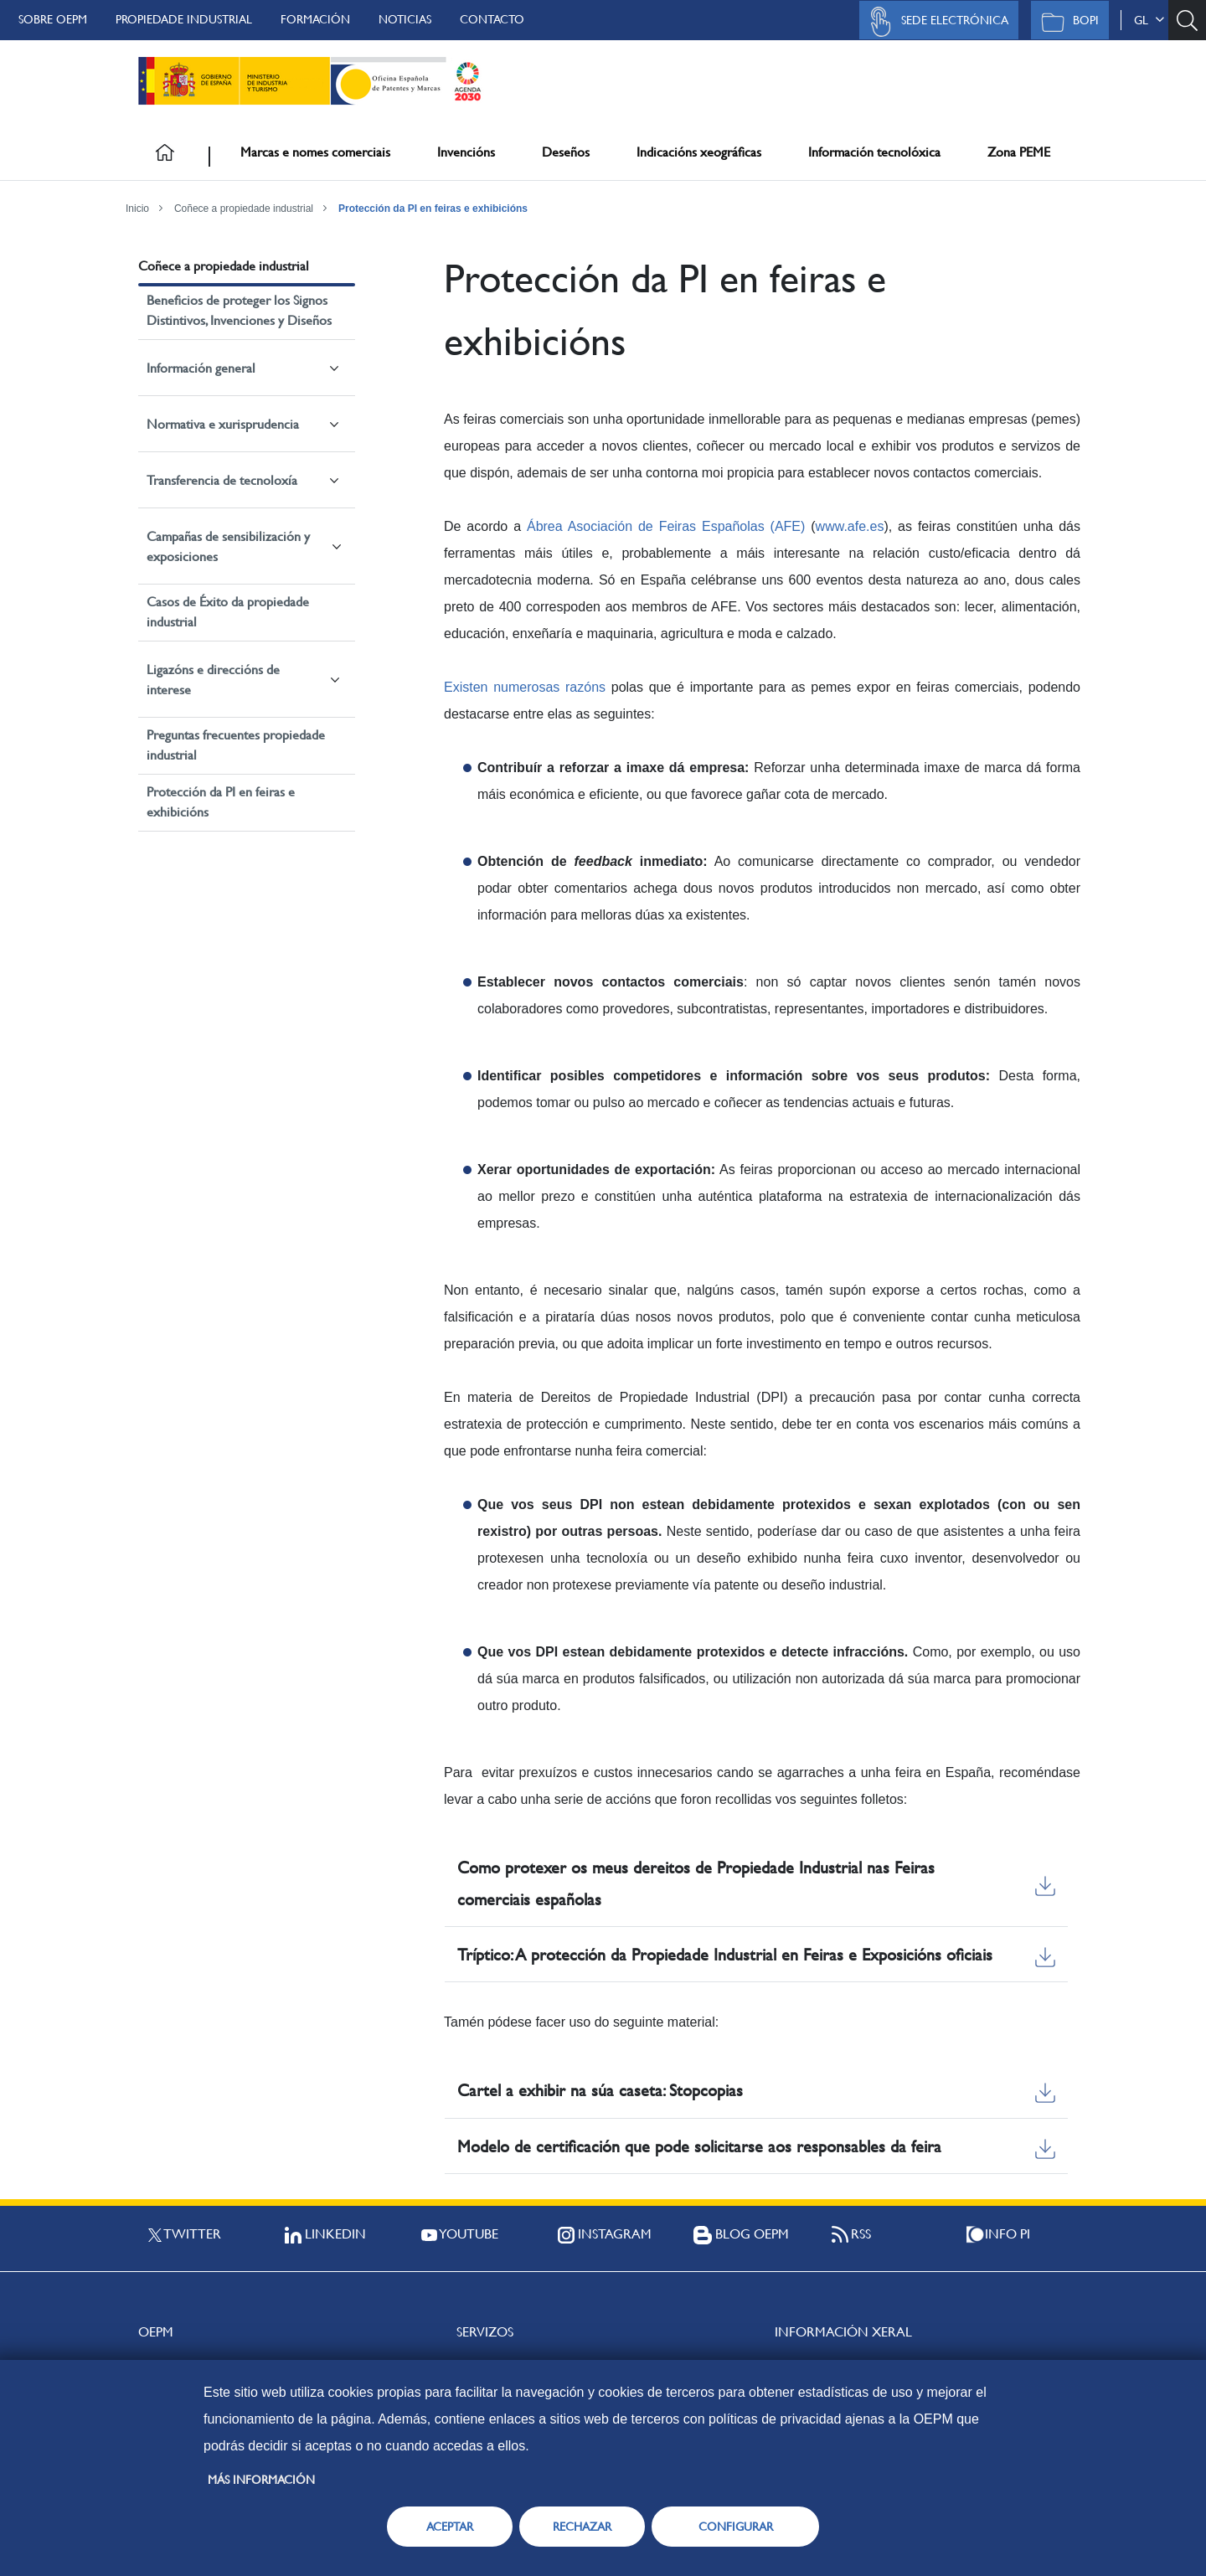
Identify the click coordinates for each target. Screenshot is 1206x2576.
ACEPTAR (449, 2526)
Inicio (137, 208)
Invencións (466, 152)
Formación (315, 19)
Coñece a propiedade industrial (243, 208)
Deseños (566, 152)
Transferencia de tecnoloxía (222, 480)
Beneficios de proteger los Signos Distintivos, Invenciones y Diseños (239, 310)
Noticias (405, 19)
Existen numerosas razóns (525, 687)
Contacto (492, 19)
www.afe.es (850, 526)
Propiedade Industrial (184, 19)
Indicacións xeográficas (698, 152)
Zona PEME (1018, 152)
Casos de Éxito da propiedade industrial (228, 612)
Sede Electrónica (934, 22)
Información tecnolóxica (874, 152)
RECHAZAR (582, 2526)
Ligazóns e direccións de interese (213, 680)
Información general (201, 368)
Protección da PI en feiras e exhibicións (433, 208)
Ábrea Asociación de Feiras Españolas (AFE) (666, 526)
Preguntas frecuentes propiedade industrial (236, 745)
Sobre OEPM (52, 19)
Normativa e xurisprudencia (223, 424)
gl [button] (1149, 20)
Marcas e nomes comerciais (315, 152)
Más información (261, 2479)
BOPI (1066, 22)
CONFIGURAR (735, 2526)
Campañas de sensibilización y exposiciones (228, 546)
